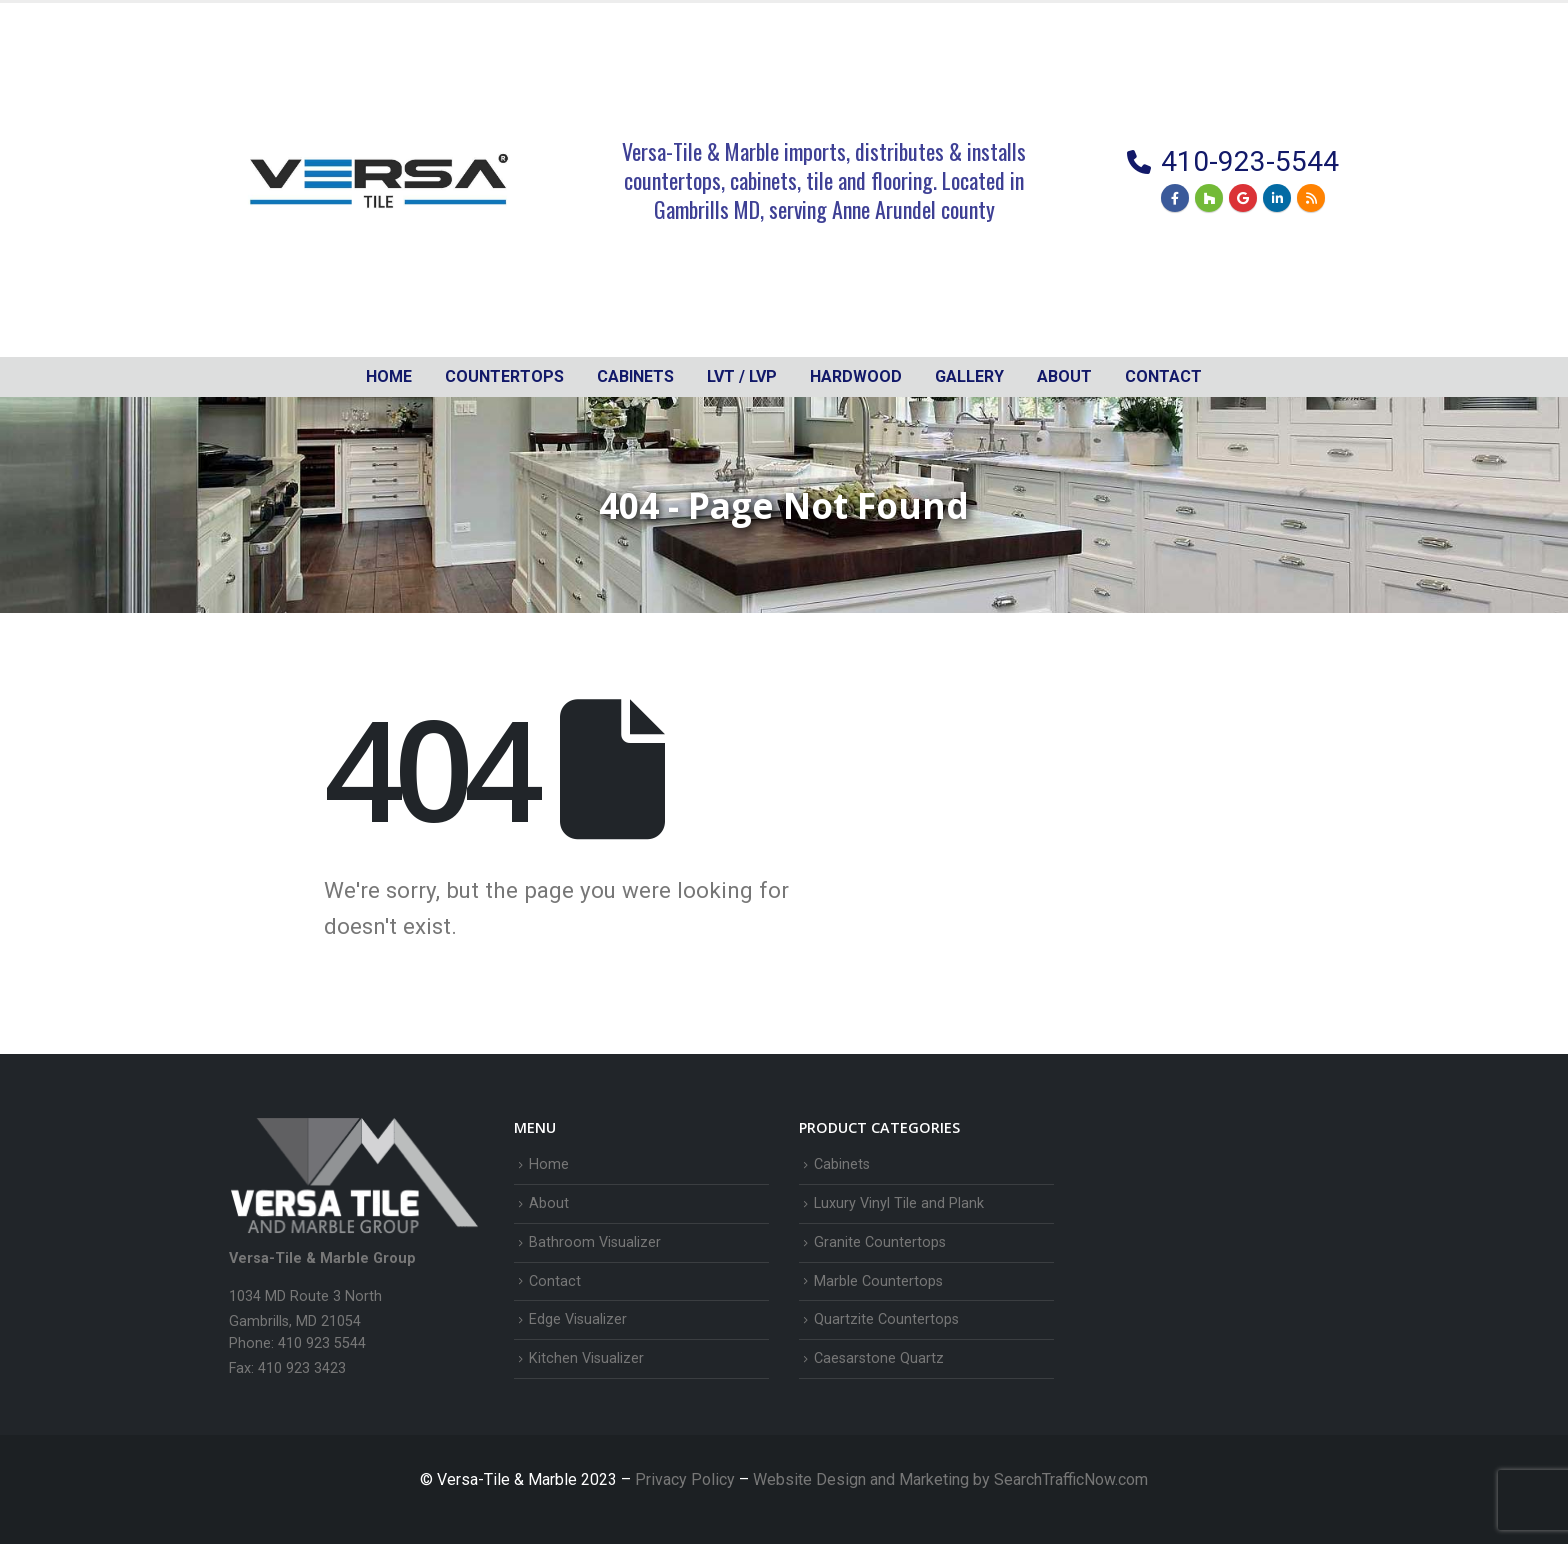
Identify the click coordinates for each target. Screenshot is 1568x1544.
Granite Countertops (880, 1242)
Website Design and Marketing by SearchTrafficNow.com (950, 1479)
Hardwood (856, 376)
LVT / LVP (742, 376)
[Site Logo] (379, 180)
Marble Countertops (878, 1281)
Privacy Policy (687, 1479)
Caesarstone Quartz (879, 1358)
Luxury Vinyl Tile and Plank (899, 1203)
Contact (1163, 376)
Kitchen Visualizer (586, 1358)
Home (389, 376)
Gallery (969, 376)
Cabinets (842, 1164)
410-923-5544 (1250, 161)
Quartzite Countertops (886, 1319)
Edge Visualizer (578, 1319)
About (1064, 376)
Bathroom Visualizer (595, 1242)
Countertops (504, 376)
